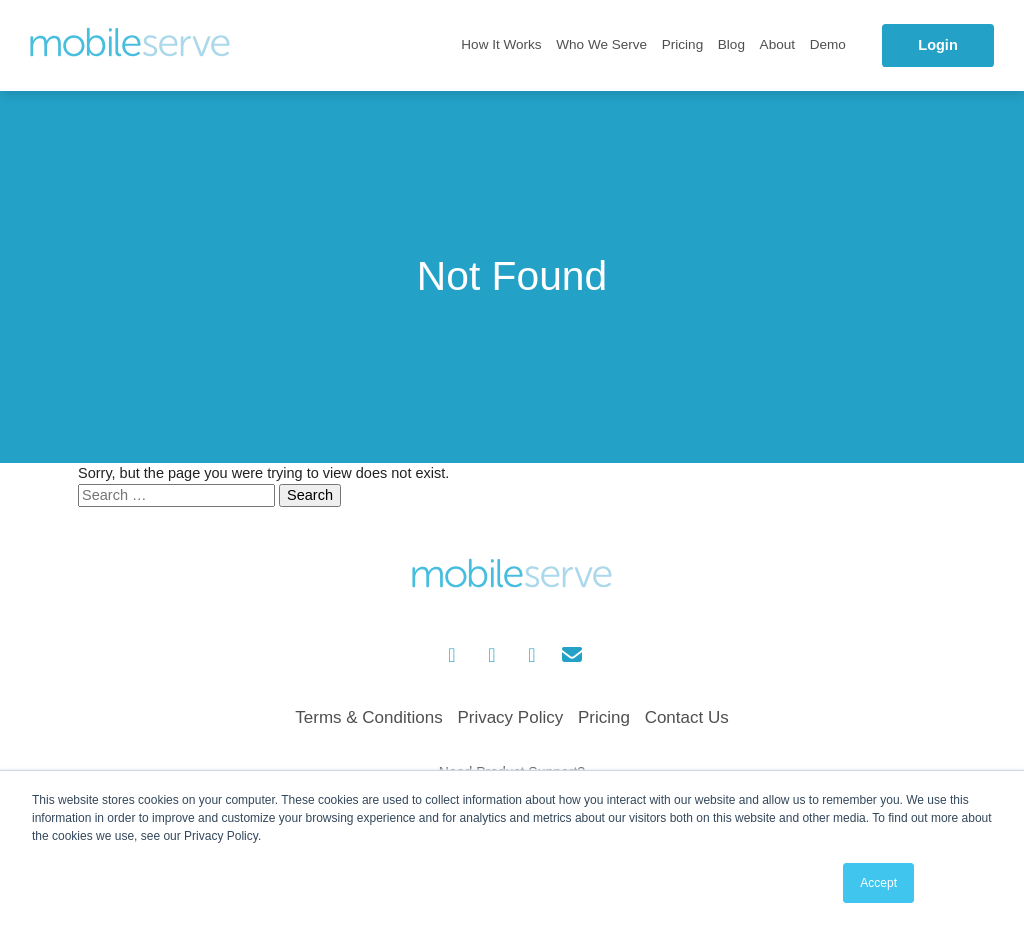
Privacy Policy (510, 717)
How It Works (501, 44)
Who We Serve (601, 44)
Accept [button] (878, 883)
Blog (731, 44)
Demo (828, 44)
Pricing (682, 44)
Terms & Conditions (368, 717)
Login (937, 45)
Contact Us (687, 717)
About (777, 44)
